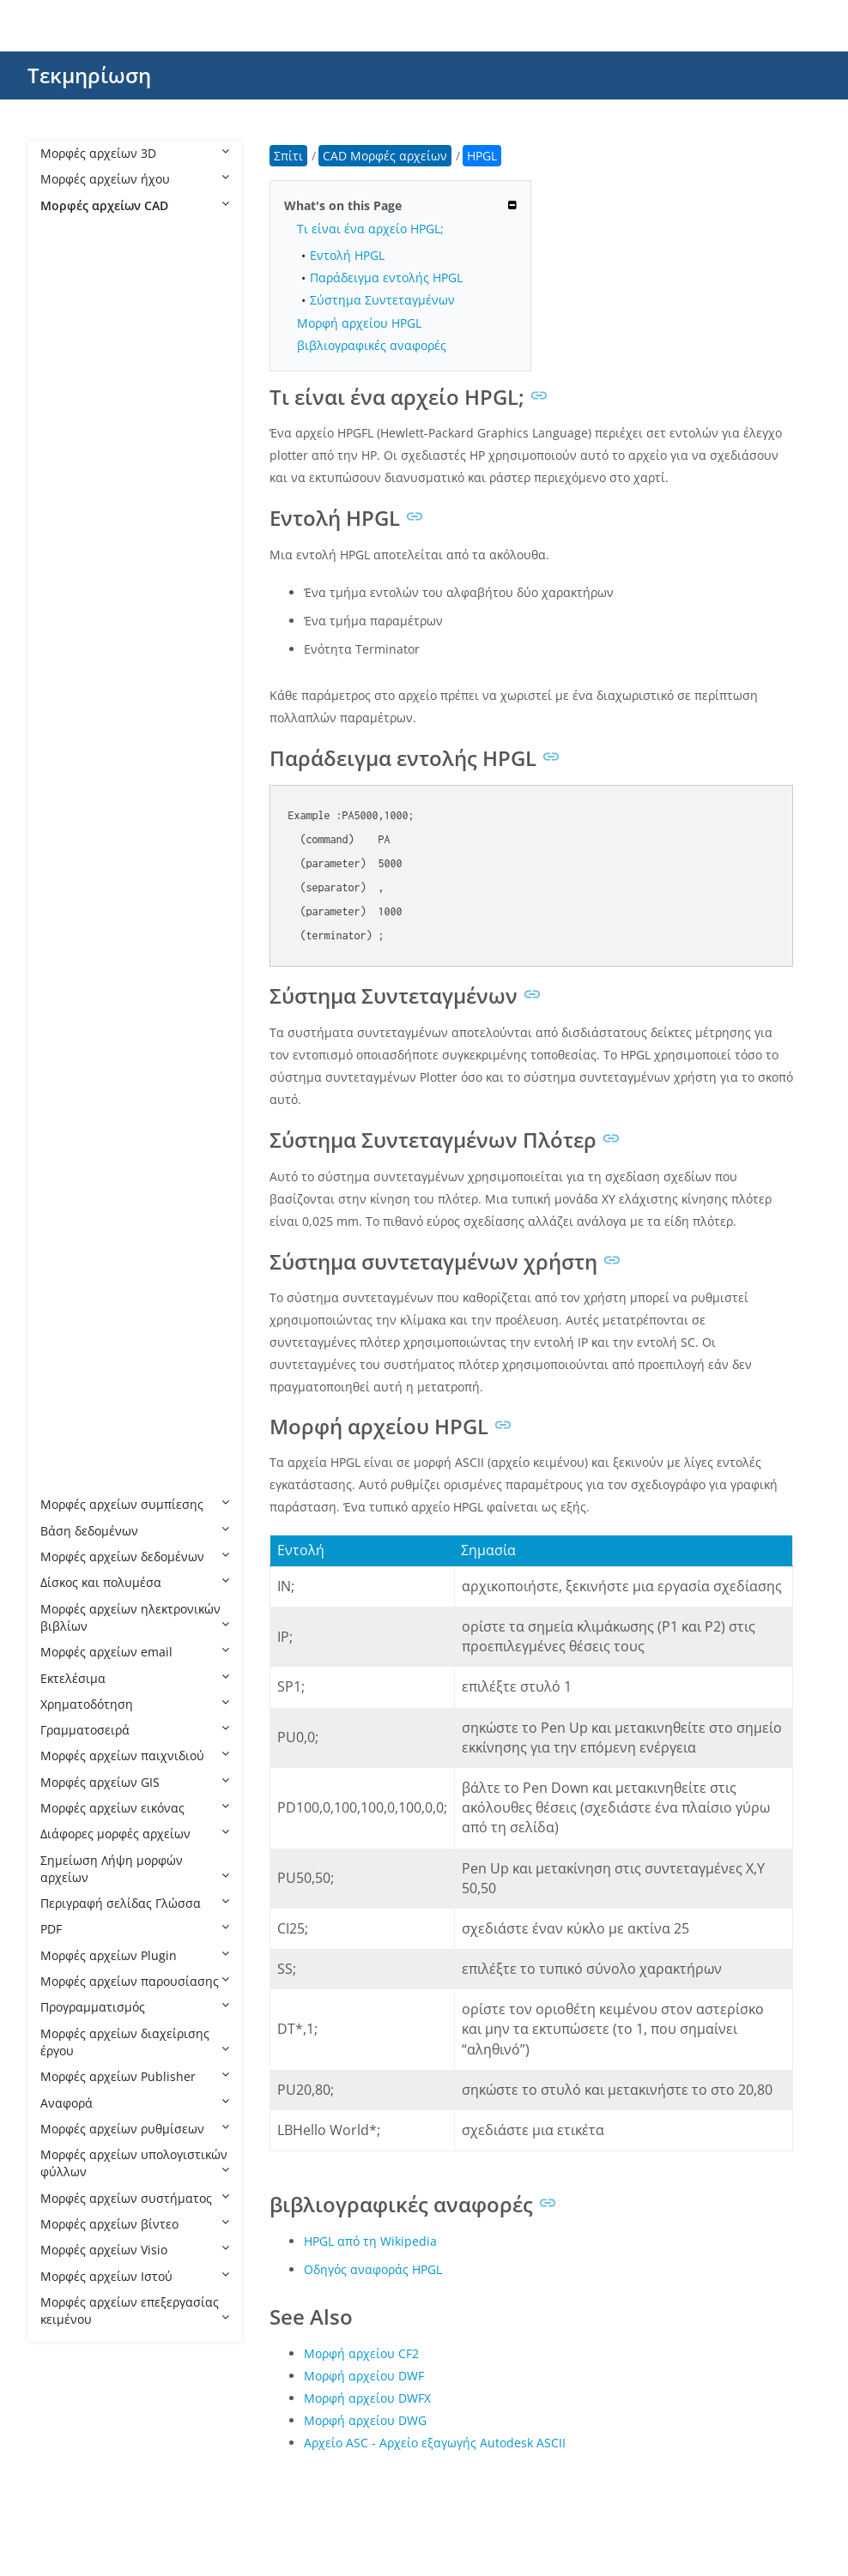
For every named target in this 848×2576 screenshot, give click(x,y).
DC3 (69, 517)
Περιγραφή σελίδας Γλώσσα (134, 1903)
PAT (68, 1140)
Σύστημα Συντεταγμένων (382, 300)
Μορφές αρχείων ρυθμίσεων (134, 2129)
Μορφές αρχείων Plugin (134, 1955)
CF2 (68, 439)
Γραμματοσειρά (134, 1730)
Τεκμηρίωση (89, 75)
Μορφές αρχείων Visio (134, 2249)
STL (67, 1478)
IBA (67, 855)
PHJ (67, 1193)
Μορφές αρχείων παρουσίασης (134, 1981)
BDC (70, 387)
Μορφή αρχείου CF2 (361, 2353)
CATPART (83, 413)
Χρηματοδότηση (134, 1704)
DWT (71, 673)
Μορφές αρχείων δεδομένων (134, 1556)
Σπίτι (288, 156)
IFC (66, 880)
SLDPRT (79, 1453)
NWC (72, 1011)
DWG (72, 647)
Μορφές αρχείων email (134, 1652)
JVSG (70, 958)
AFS (68, 257)
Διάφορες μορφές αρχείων (134, 1833)
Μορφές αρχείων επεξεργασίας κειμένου (134, 2310)
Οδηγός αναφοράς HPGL (373, 2269)
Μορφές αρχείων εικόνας (134, 1808)
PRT (68, 1244)
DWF (70, 595)
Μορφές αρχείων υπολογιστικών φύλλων (134, 2163)
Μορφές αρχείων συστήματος (134, 2198)
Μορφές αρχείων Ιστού (134, 2276)
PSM (70, 1296)
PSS (68, 1322)
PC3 (68, 1167)
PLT (67, 1218)
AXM (70, 361)
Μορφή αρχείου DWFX (367, 2398)
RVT (68, 1427)
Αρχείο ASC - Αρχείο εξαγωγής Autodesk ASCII (435, 2442)
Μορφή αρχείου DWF (364, 2376)
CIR (67, 465)
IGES (70, 907)
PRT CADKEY (93, 1271)
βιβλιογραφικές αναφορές (371, 345)
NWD (72, 1037)
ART (69, 282)
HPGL (74, 829)
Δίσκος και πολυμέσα (134, 1582)
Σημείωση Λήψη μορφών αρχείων (134, 1868)
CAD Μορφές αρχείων (120, 231)
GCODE (78, 802)
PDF (134, 1929)
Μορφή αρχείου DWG (365, 2420)
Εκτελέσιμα (134, 1678)
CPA (69, 491)
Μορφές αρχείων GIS (134, 1782)
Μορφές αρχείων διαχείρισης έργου (134, 2042)
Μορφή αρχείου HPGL (359, 323)
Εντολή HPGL (347, 255)
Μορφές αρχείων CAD (134, 205)
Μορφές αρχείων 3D (134, 153)
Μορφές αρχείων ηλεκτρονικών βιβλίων (134, 1617)
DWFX (74, 620)
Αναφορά (134, 2103)
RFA (68, 1349)
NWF (71, 1062)
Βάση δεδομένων (134, 1531)
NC (66, 985)
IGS (67, 933)
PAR (69, 1115)
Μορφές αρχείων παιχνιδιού (134, 1755)
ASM (70, 335)
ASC (69, 309)
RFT (68, 1374)
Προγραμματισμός (134, 2007)
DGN (71, 542)
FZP (67, 751)
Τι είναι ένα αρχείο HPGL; (370, 228)
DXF (68, 725)
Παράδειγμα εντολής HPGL (386, 277)
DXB (69, 699)
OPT (69, 1089)
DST (69, 569)
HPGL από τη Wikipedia (370, 2241)
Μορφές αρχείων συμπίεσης (134, 1504)
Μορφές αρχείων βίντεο (134, 2224)
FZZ (67, 777)
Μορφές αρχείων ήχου (134, 179)
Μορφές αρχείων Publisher (134, 2076)
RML (70, 1400)
